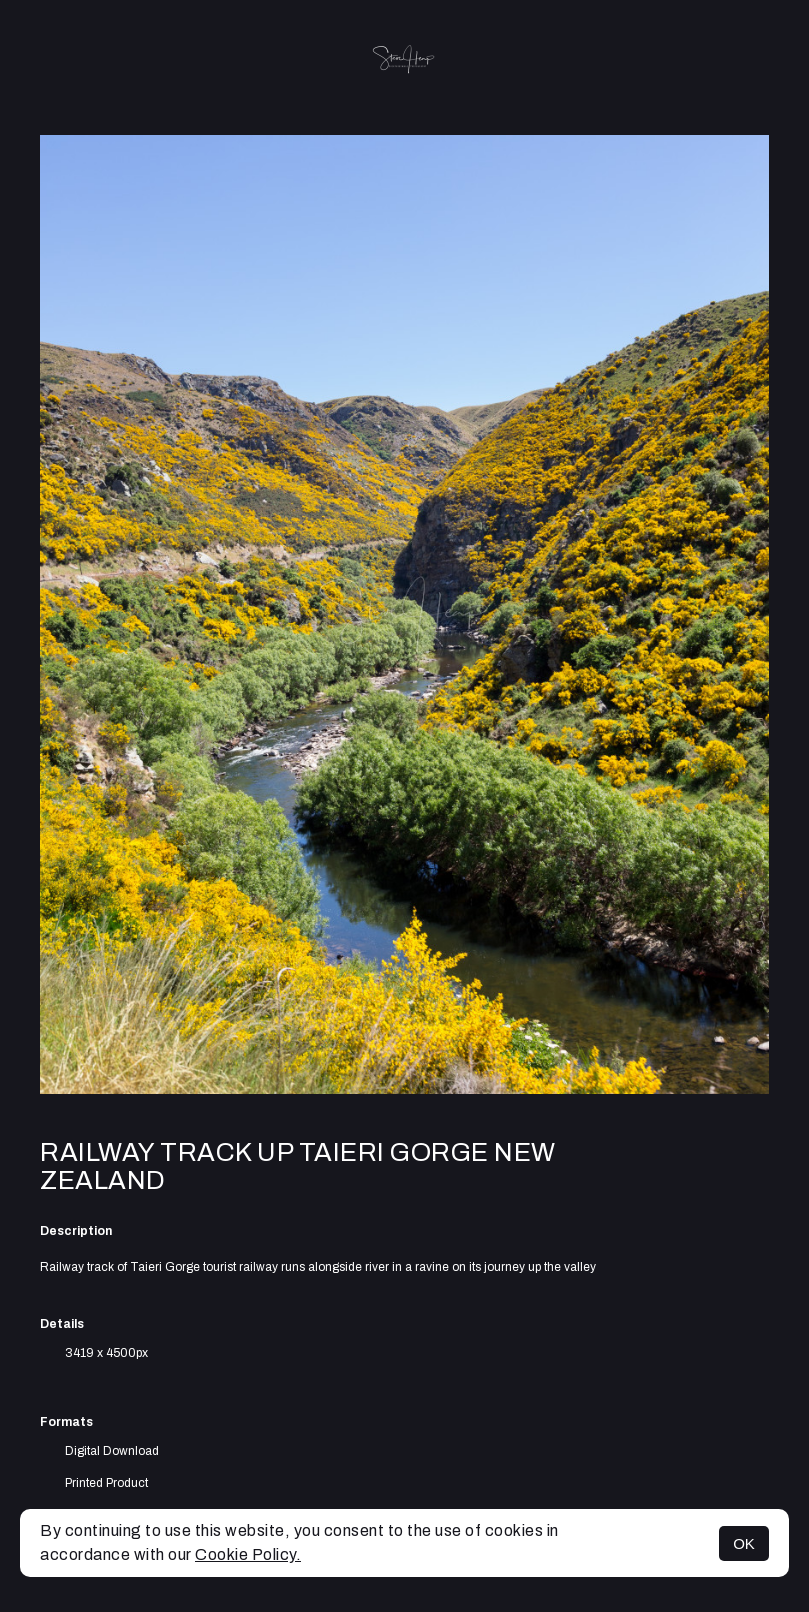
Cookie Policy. (248, 1554)
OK (744, 1543)
